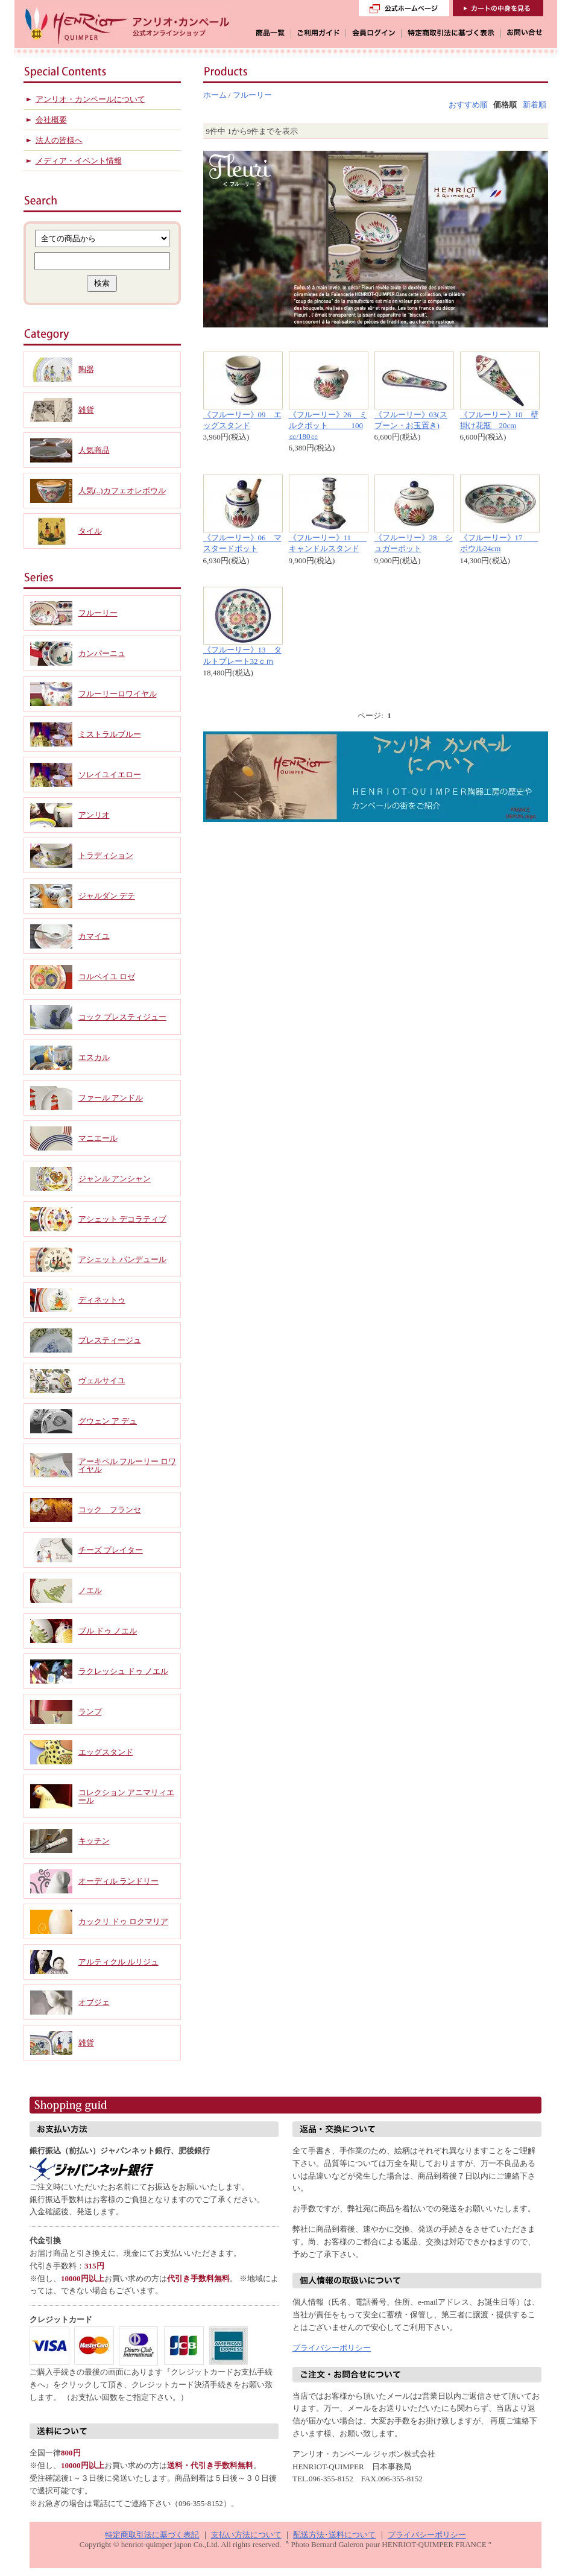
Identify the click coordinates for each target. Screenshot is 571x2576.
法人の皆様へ (59, 140)
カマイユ (94, 936)
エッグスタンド (105, 1752)
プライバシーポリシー (331, 2347)
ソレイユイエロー (109, 774)
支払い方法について (246, 2534)
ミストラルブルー (109, 734)
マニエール (98, 1138)
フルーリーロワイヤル (117, 693)
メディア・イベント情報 (79, 160)
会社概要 (51, 119)
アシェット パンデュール (122, 1259)
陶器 (86, 369)
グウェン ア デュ (107, 1420)
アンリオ (94, 814)
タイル (90, 530)
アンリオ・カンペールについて (90, 99)
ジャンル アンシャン (114, 1178)
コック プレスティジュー (122, 1016)
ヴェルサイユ (101, 1380)
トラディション (105, 855)
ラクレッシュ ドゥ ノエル (123, 1671)
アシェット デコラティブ (122, 1218)
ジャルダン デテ (106, 895)
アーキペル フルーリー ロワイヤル (127, 1465)
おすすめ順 (468, 104)
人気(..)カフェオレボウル (122, 490)
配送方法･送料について (334, 2534)
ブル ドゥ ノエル (107, 1630)
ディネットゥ (101, 1299)
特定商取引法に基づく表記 (152, 2534)
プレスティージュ (109, 1340)
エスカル (94, 1057)
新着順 (534, 104)
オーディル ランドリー (118, 1881)
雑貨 (86, 409)
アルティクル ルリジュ (118, 1961)
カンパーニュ (101, 653)
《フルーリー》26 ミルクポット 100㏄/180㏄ (328, 425)
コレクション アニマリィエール (126, 1796)
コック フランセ (109, 1509)
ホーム (215, 94)
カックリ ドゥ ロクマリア (123, 1921)
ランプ (90, 1711)
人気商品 (94, 450)
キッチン (94, 1840)
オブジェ (94, 2002)
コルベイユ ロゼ (106, 976)
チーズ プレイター (110, 1550)
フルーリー (252, 94)
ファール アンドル (110, 1097)
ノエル (90, 1590)
